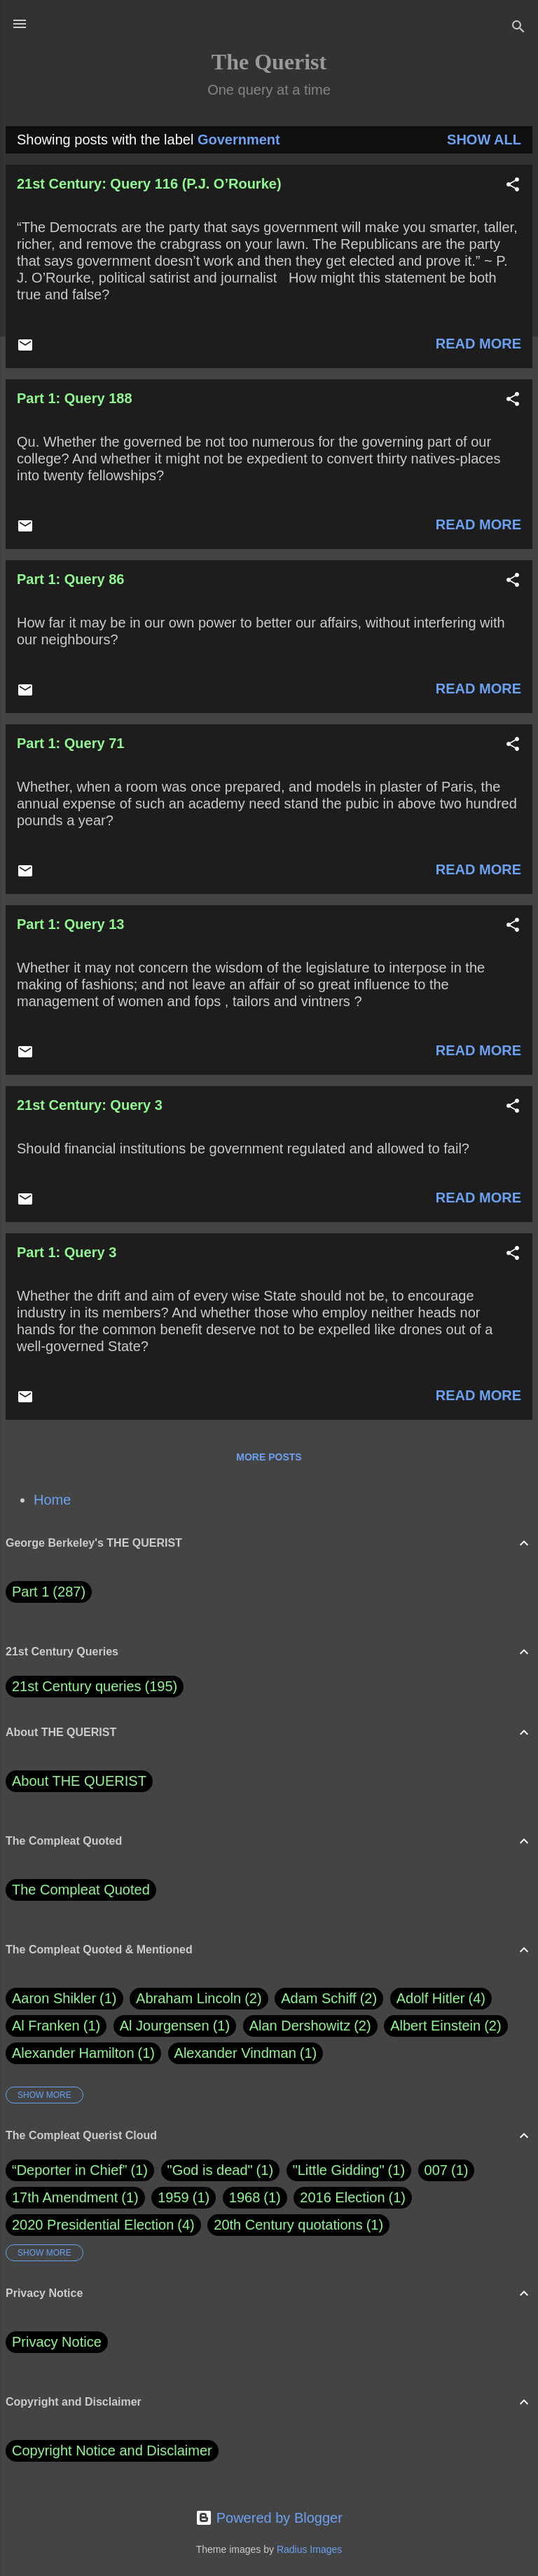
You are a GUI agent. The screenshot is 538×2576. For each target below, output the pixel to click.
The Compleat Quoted (81, 1889)
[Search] (518, 28)
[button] (512, 186)
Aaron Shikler (64, 1999)
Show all (484, 139)
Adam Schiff (329, 1999)
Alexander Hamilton (83, 2053)
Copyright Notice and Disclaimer (112, 2450)
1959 (173, 2197)
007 (436, 2170)
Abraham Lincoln (199, 1999)
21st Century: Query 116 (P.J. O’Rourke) (149, 183)
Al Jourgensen (175, 2026)
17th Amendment (65, 2197)
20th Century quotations (288, 2224)
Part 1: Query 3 (66, 1252)
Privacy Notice (57, 2342)
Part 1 (48, 1592)
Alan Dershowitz (310, 2026)
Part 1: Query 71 (70, 743)
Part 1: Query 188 (74, 398)
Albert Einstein (445, 2026)
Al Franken (56, 2026)
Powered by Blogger (269, 2518)
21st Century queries (77, 1686)
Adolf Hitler (440, 1999)
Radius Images (309, 2549)
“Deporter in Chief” (69, 2170)
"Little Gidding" (339, 2170)
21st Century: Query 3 (90, 1105)
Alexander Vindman (245, 2053)
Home (52, 1499)
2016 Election (342, 2197)
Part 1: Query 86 (70, 579)
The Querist (269, 61)
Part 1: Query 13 (70, 924)
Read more (478, 343)
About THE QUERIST (79, 1781)
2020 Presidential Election (93, 2224)
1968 (245, 2197)
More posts (268, 1457)
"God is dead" (210, 2170)
